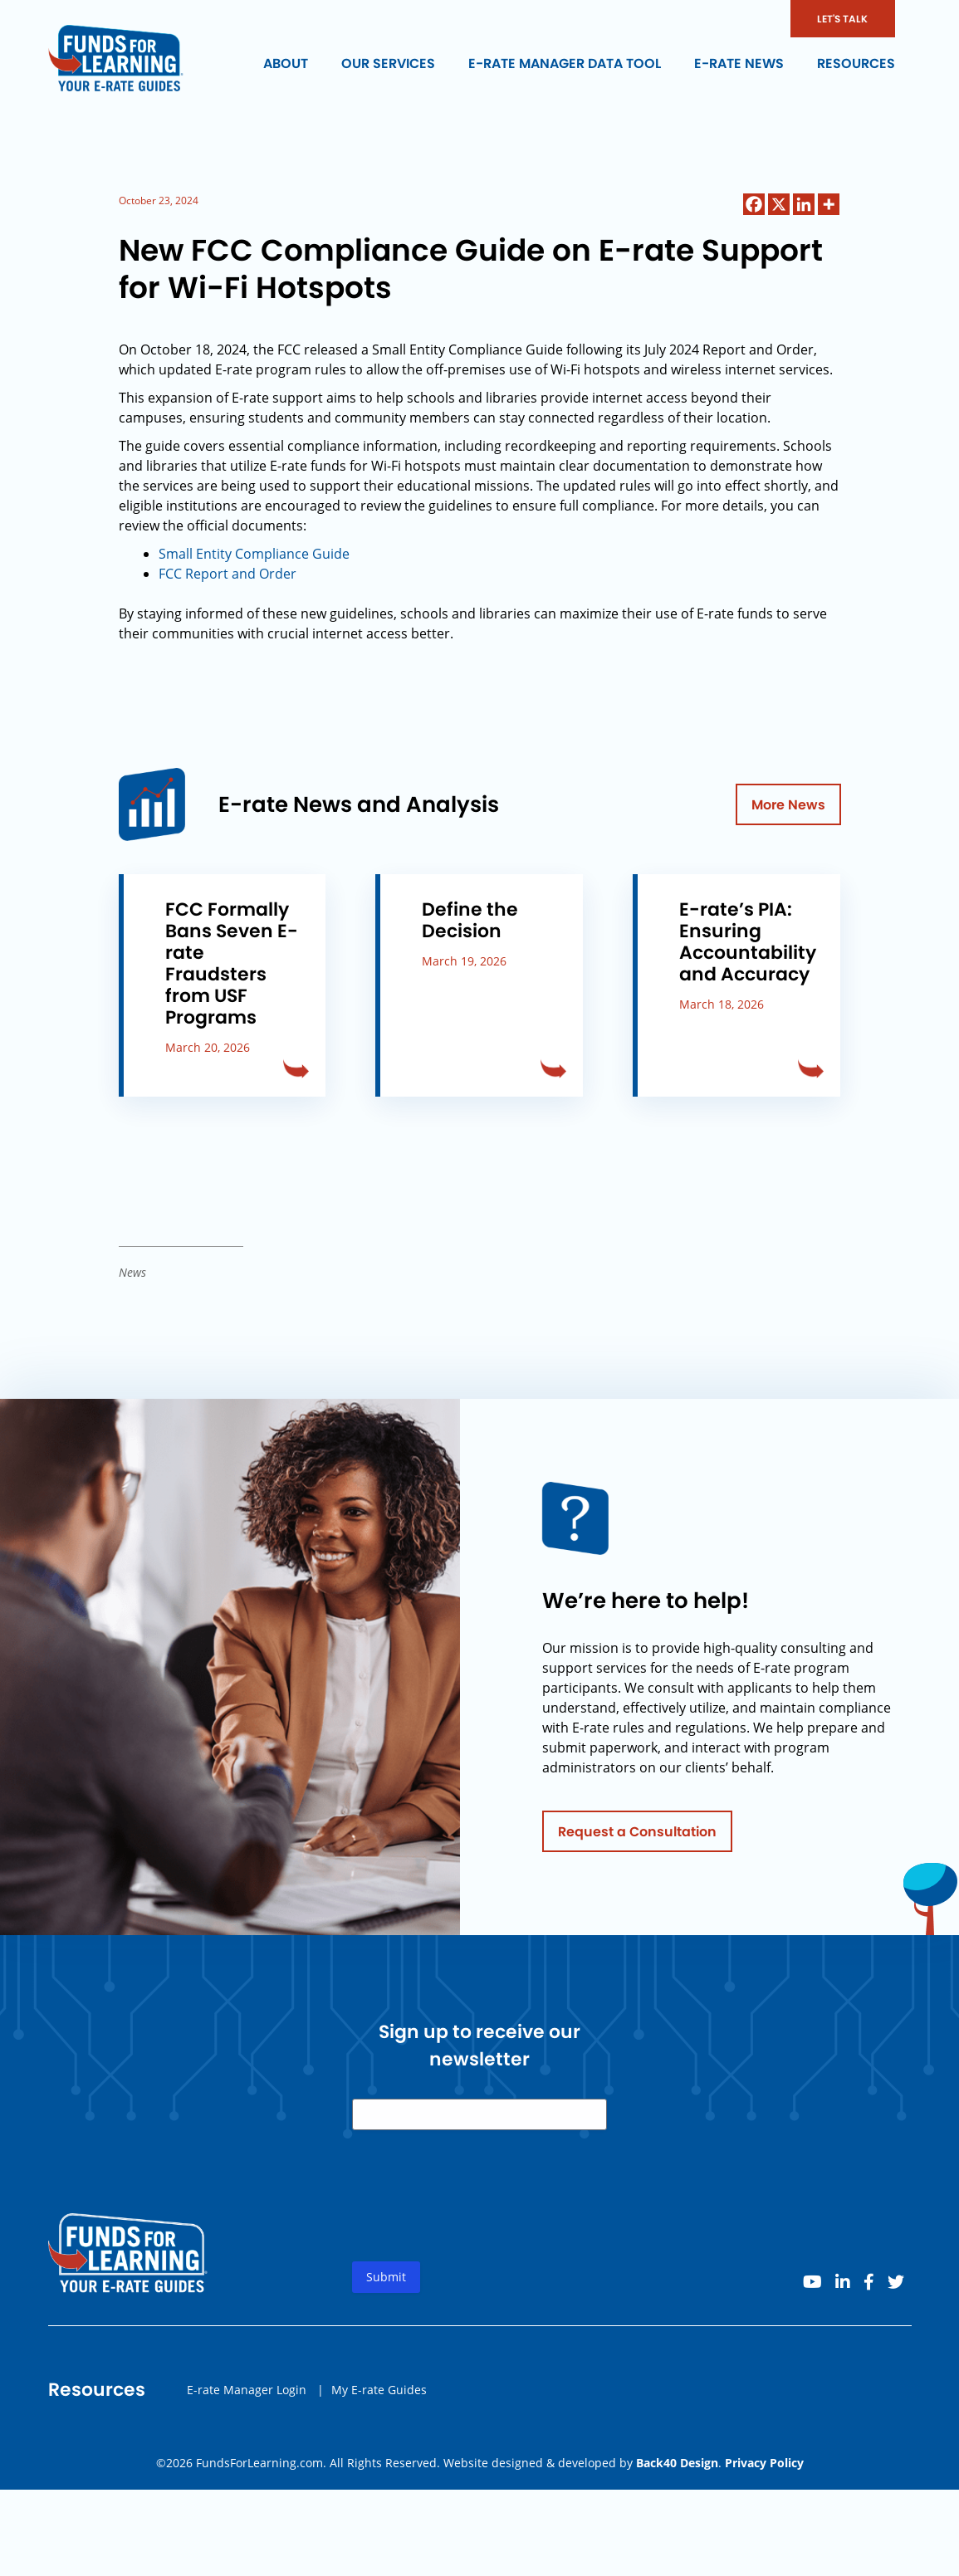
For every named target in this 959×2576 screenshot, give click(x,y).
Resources (856, 63)
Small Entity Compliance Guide (254, 554)
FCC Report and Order (227, 574)
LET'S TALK (842, 19)
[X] (779, 204)
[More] (828, 204)
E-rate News (739, 63)
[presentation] (478, 2225)
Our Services (388, 63)
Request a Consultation (637, 1847)
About (285, 63)
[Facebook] (754, 204)
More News (788, 804)
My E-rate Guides (379, 2405)
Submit (386, 2293)
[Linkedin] (804, 204)
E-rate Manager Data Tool (564, 63)
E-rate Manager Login (246, 2405)
